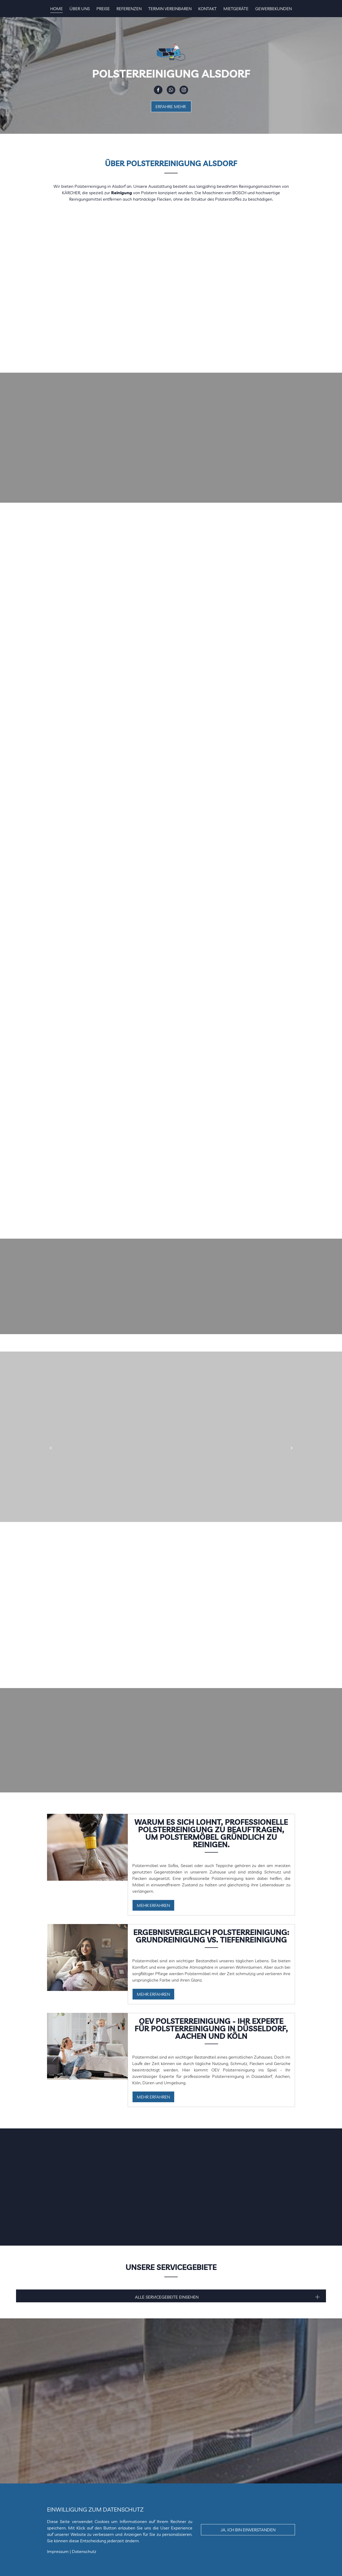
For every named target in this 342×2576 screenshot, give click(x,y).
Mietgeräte (235, 8)
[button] (50, 1447)
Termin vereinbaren (170, 8)
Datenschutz (84, 2551)
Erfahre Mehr (171, 106)
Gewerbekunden (273, 8)
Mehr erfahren (153, 1905)
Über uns (79, 8)
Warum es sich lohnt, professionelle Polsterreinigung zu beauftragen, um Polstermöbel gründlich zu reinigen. (211, 1833)
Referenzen (129, 8)
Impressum (58, 2551)
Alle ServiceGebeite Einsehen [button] (167, 2297)
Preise (103, 8)
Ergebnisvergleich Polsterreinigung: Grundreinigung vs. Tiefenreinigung (211, 1936)
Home (56, 8)
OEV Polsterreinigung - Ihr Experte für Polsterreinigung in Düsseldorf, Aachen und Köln (211, 2028)
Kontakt (207, 8)
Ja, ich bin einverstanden (248, 2529)
